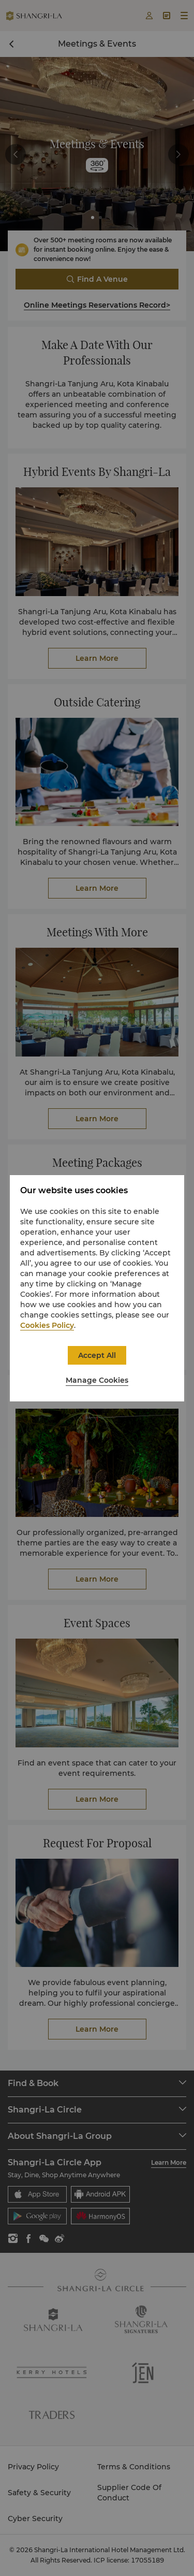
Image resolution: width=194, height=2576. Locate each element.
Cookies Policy (47, 1325)
